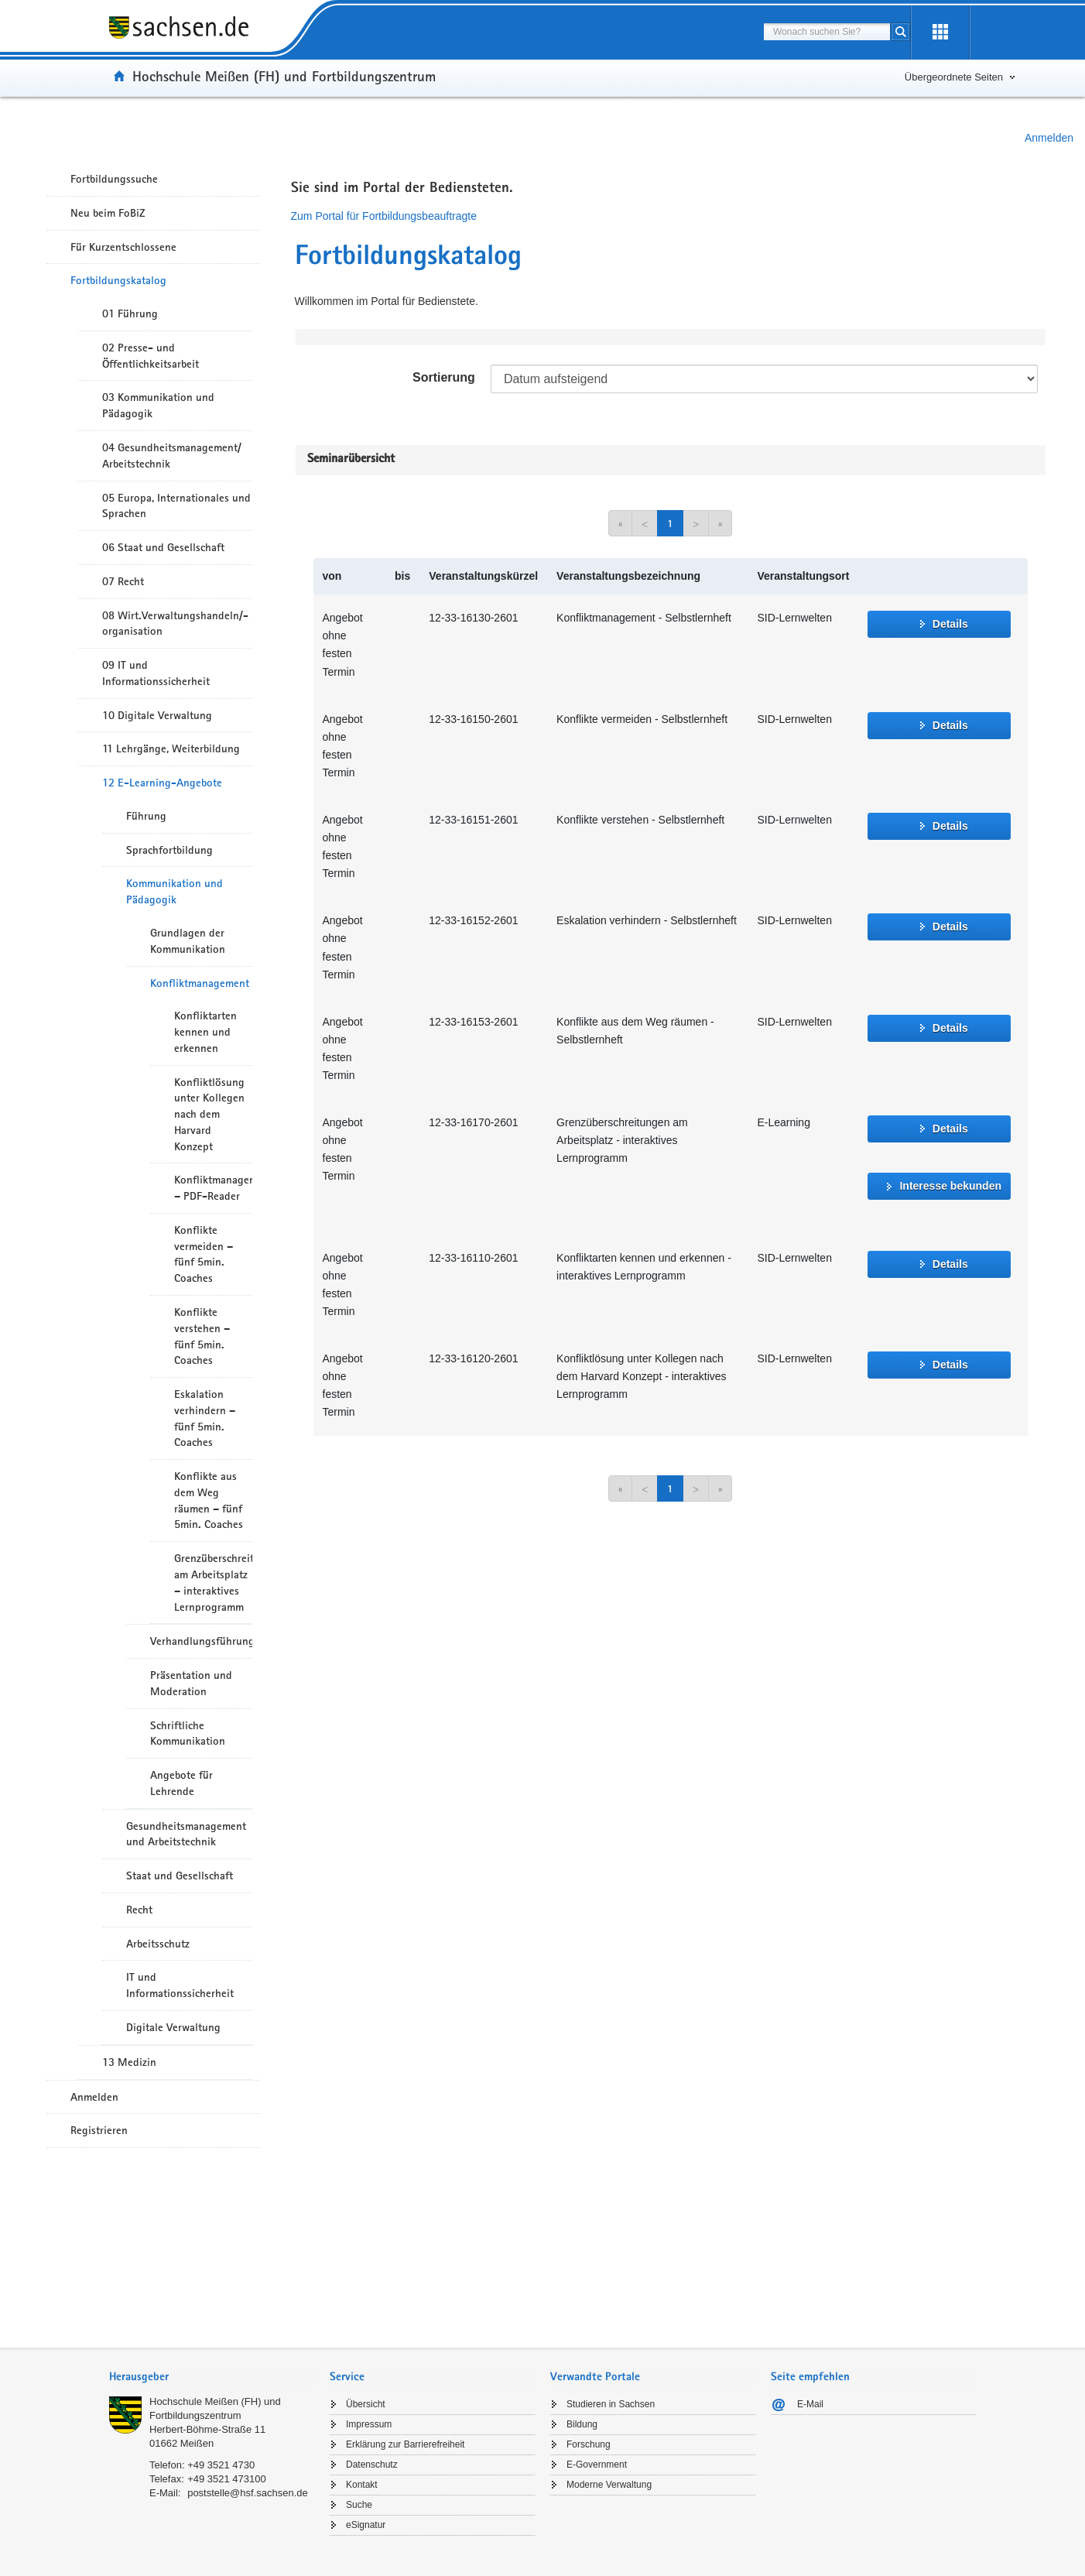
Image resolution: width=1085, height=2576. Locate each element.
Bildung (581, 2424)
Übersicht (365, 2404)
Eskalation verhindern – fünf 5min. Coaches (204, 1418)
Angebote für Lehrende (181, 1783)
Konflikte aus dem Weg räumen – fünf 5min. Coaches (208, 1500)
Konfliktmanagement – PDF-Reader (213, 1188)
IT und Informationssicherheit (180, 1985)
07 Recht (123, 581)
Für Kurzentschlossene (123, 247)
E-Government (596, 2464)
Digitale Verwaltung (173, 2027)
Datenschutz (372, 2464)
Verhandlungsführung (201, 1641)
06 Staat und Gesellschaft (163, 547)
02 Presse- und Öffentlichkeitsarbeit (150, 356)
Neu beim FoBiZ (107, 213)
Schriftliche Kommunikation (187, 1733)
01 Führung (130, 313)
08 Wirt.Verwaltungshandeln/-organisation (175, 623)
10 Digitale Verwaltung (157, 715)
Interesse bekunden (950, 1186)
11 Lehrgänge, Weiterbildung (171, 748)
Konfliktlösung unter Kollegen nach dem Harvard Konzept (209, 1114)
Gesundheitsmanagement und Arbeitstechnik (186, 1834)
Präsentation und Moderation (191, 1683)
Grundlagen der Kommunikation (187, 941)
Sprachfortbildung (169, 850)
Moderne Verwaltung (609, 2484)
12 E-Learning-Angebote (162, 783)
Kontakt (362, 2484)
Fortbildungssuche (114, 179)
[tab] (211, 2378)
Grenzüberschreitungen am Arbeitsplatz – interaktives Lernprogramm (213, 1582)
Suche (359, 2504)
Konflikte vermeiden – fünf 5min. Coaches (203, 1254)
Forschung (588, 2444)
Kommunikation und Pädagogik (174, 891)
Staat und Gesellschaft (179, 1875)
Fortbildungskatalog (118, 280)
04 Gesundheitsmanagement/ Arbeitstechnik (171, 455)
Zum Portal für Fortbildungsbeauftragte (384, 216)
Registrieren (99, 2130)
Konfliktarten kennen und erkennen (205, 1032)
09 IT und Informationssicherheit (156, 673)
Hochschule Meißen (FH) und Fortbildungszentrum (284, 76)
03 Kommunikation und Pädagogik (158, 405)
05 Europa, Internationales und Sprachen (176, 506)
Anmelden (1049, 138)
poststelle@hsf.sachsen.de (247, 2493)
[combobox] (827, 31)
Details (950, 624)
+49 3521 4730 (221, 2465)
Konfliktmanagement (199, 983)
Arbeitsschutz (158, 1944)
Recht (139, 1910)
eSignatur (365, 2524)
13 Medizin (129, 2062)
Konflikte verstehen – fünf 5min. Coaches (202, 1336)
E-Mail (810, 2404)
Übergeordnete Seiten (954, 77)
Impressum (369, 2424)
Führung (146, 816)
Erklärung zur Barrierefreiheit (405, 2444)
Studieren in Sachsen (610, 2404)
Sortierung (443, 377)
